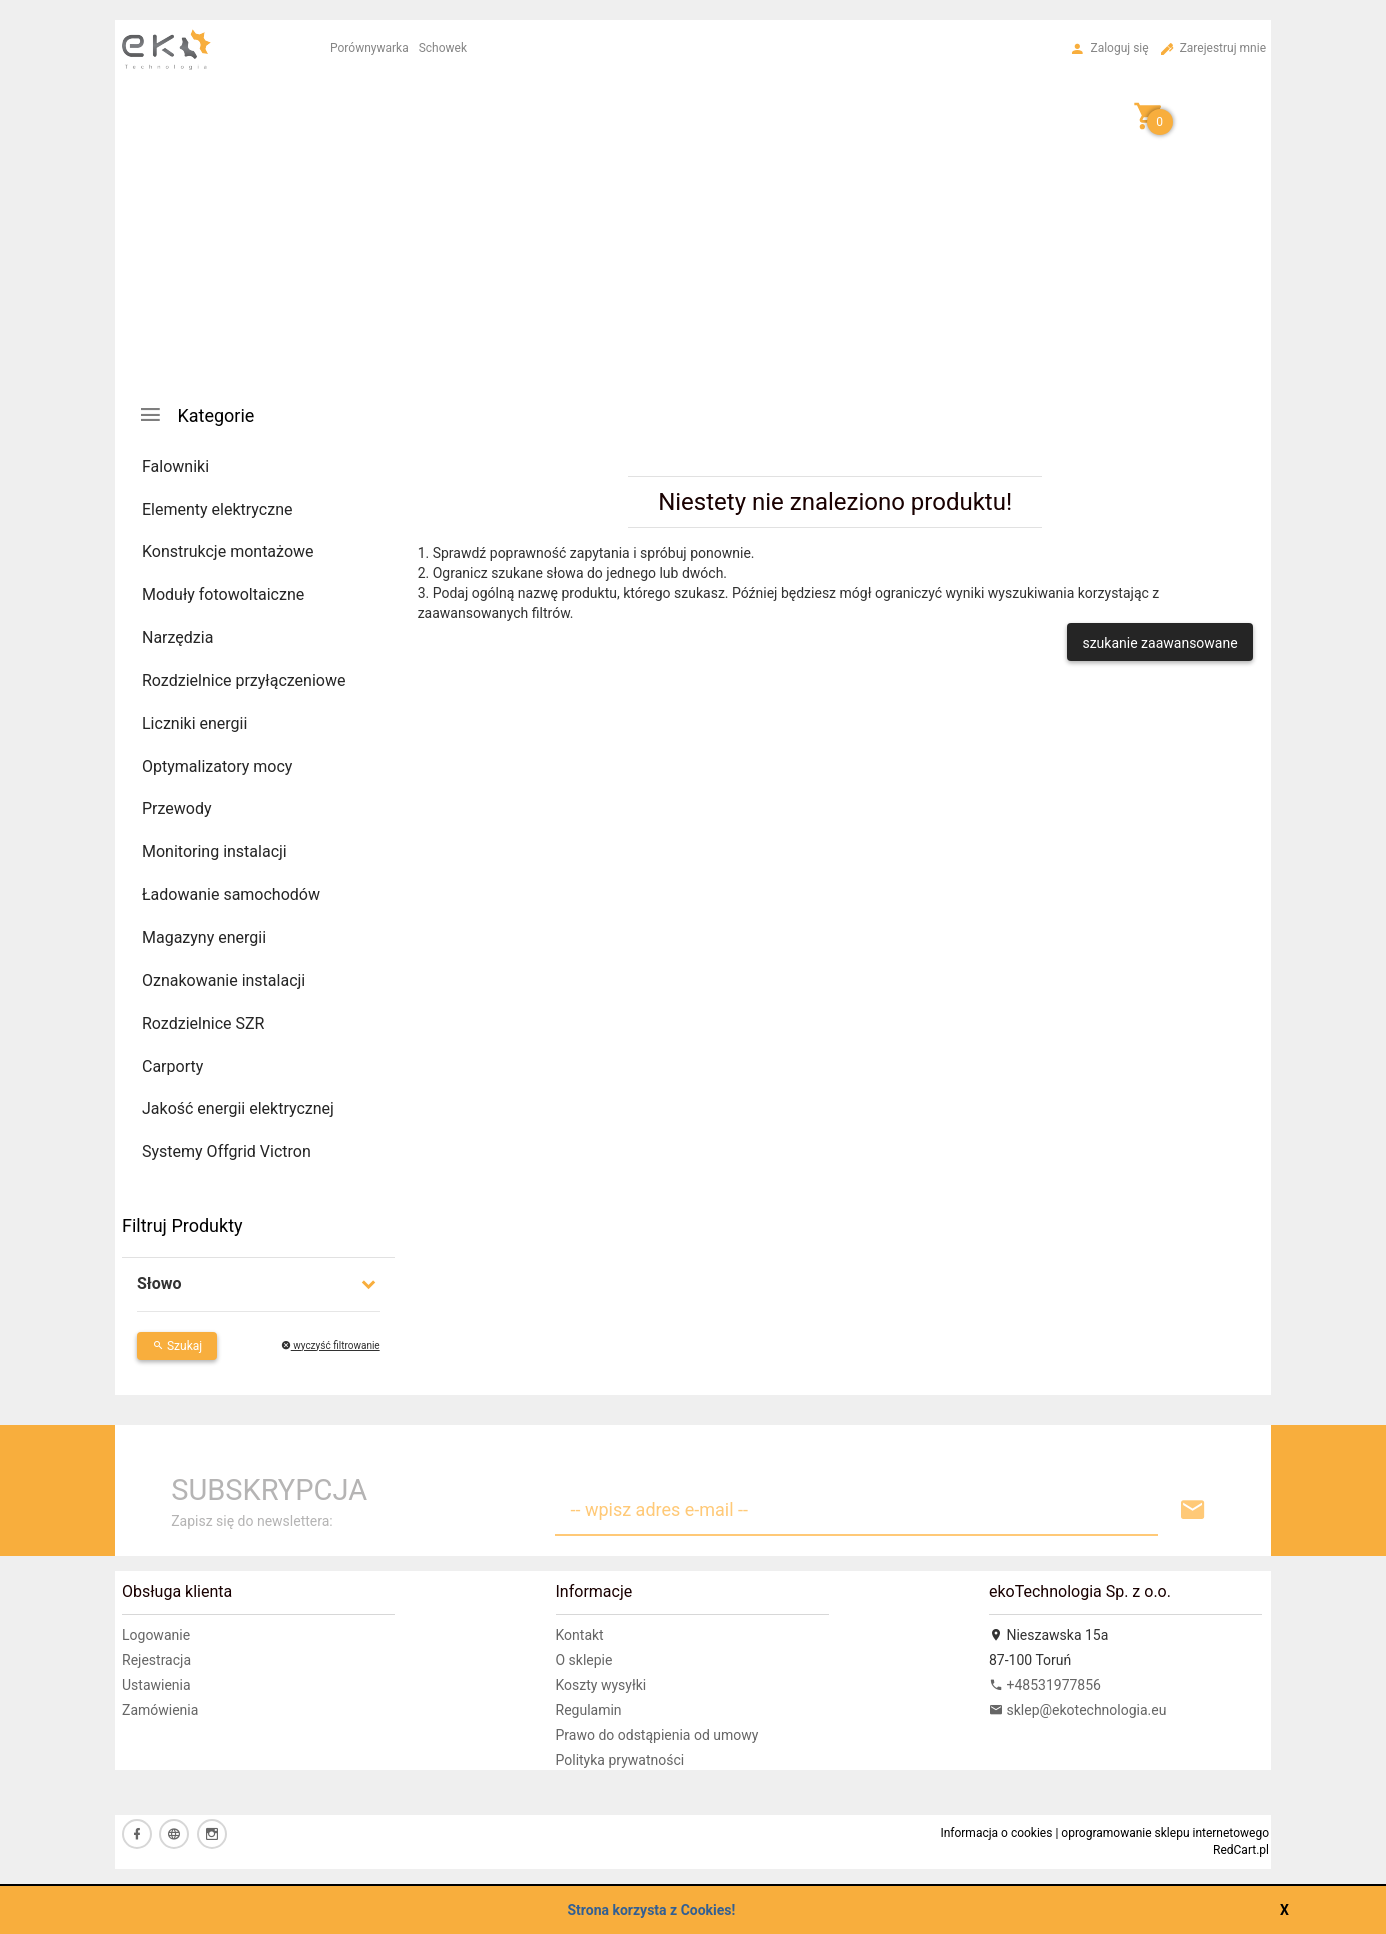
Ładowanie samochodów (231, 894)
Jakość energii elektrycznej (238, 1108)
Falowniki (175, 466)
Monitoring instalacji (214, 851)
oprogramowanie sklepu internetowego (1165, 1833)
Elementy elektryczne (217, 509)
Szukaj (177, 1346)
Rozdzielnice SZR (203, 1023)
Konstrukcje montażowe (228, 551)
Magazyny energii (204, 937)
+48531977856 (1045, 1685)
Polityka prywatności (620, 1760)
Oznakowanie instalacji (223, 980)
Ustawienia (156, 1685)
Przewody (177, 808)
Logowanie (156, 1635)
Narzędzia (177, 637)
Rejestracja (156, 1660)
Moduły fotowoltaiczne (223, 594)
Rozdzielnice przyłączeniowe (243, 680)
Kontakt (580, 1635)
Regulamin (589, 1710)
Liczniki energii (194, 723)
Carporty (172, 1066)
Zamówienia (160, 1710)
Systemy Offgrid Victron (226, 1151)
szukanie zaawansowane (1159, 643)
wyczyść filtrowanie (330, 1345)
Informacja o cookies (996, 1833)
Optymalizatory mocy (217, 766)
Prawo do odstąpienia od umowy (657, 1735)
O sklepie (584, 1660)
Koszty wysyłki (601, 1685)
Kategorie (196, 414)
